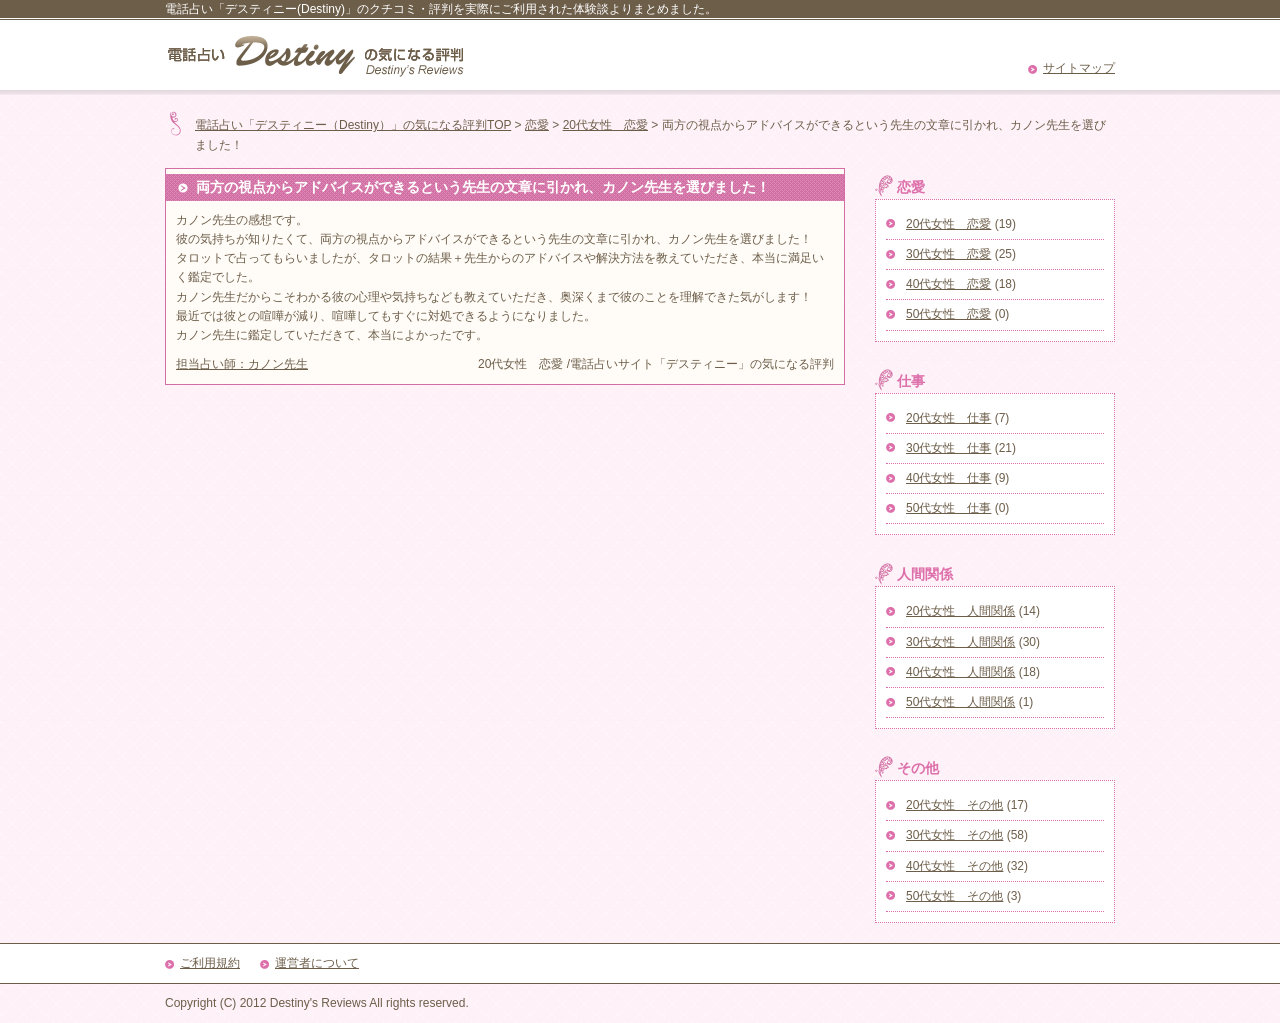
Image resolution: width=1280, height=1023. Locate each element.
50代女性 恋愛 (948, 314)
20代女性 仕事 (948, 418)
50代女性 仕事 (948, 508)
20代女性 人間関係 (960, 611)
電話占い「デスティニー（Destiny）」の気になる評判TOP (353, 125)
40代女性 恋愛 (948, 284)
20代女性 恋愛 (605, 125)
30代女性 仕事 (948, 448)
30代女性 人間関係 (960, 642)
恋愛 (537, 125)
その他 (918, 768)
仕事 (911, 381)
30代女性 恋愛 (948, 254)
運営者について (317, 963)
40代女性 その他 (954, 866)
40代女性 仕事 (948, 478)
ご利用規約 (210, 963)
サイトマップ (1079, 68)
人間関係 (925, 574)
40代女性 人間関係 (960, 672)
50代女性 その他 (954, 896)
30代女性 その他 (954, 835)
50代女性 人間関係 (960, 702)
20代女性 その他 (954, 805)
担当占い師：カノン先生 (242, 364)
